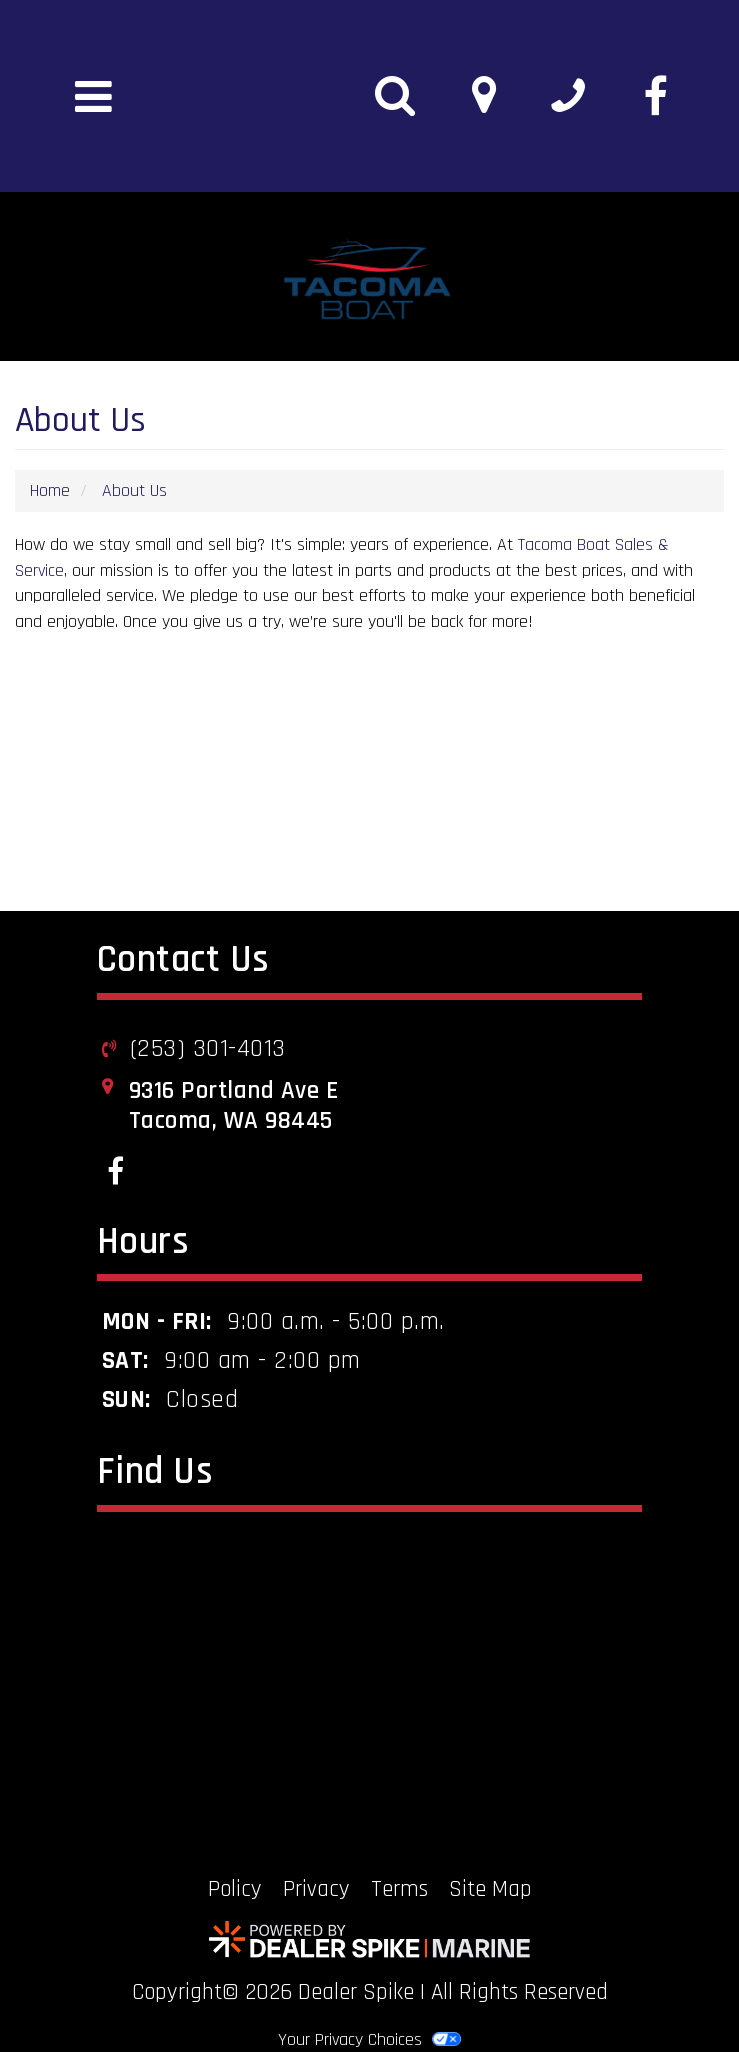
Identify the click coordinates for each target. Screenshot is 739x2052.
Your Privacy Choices (369, 2039)
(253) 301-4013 (208, 1049)
